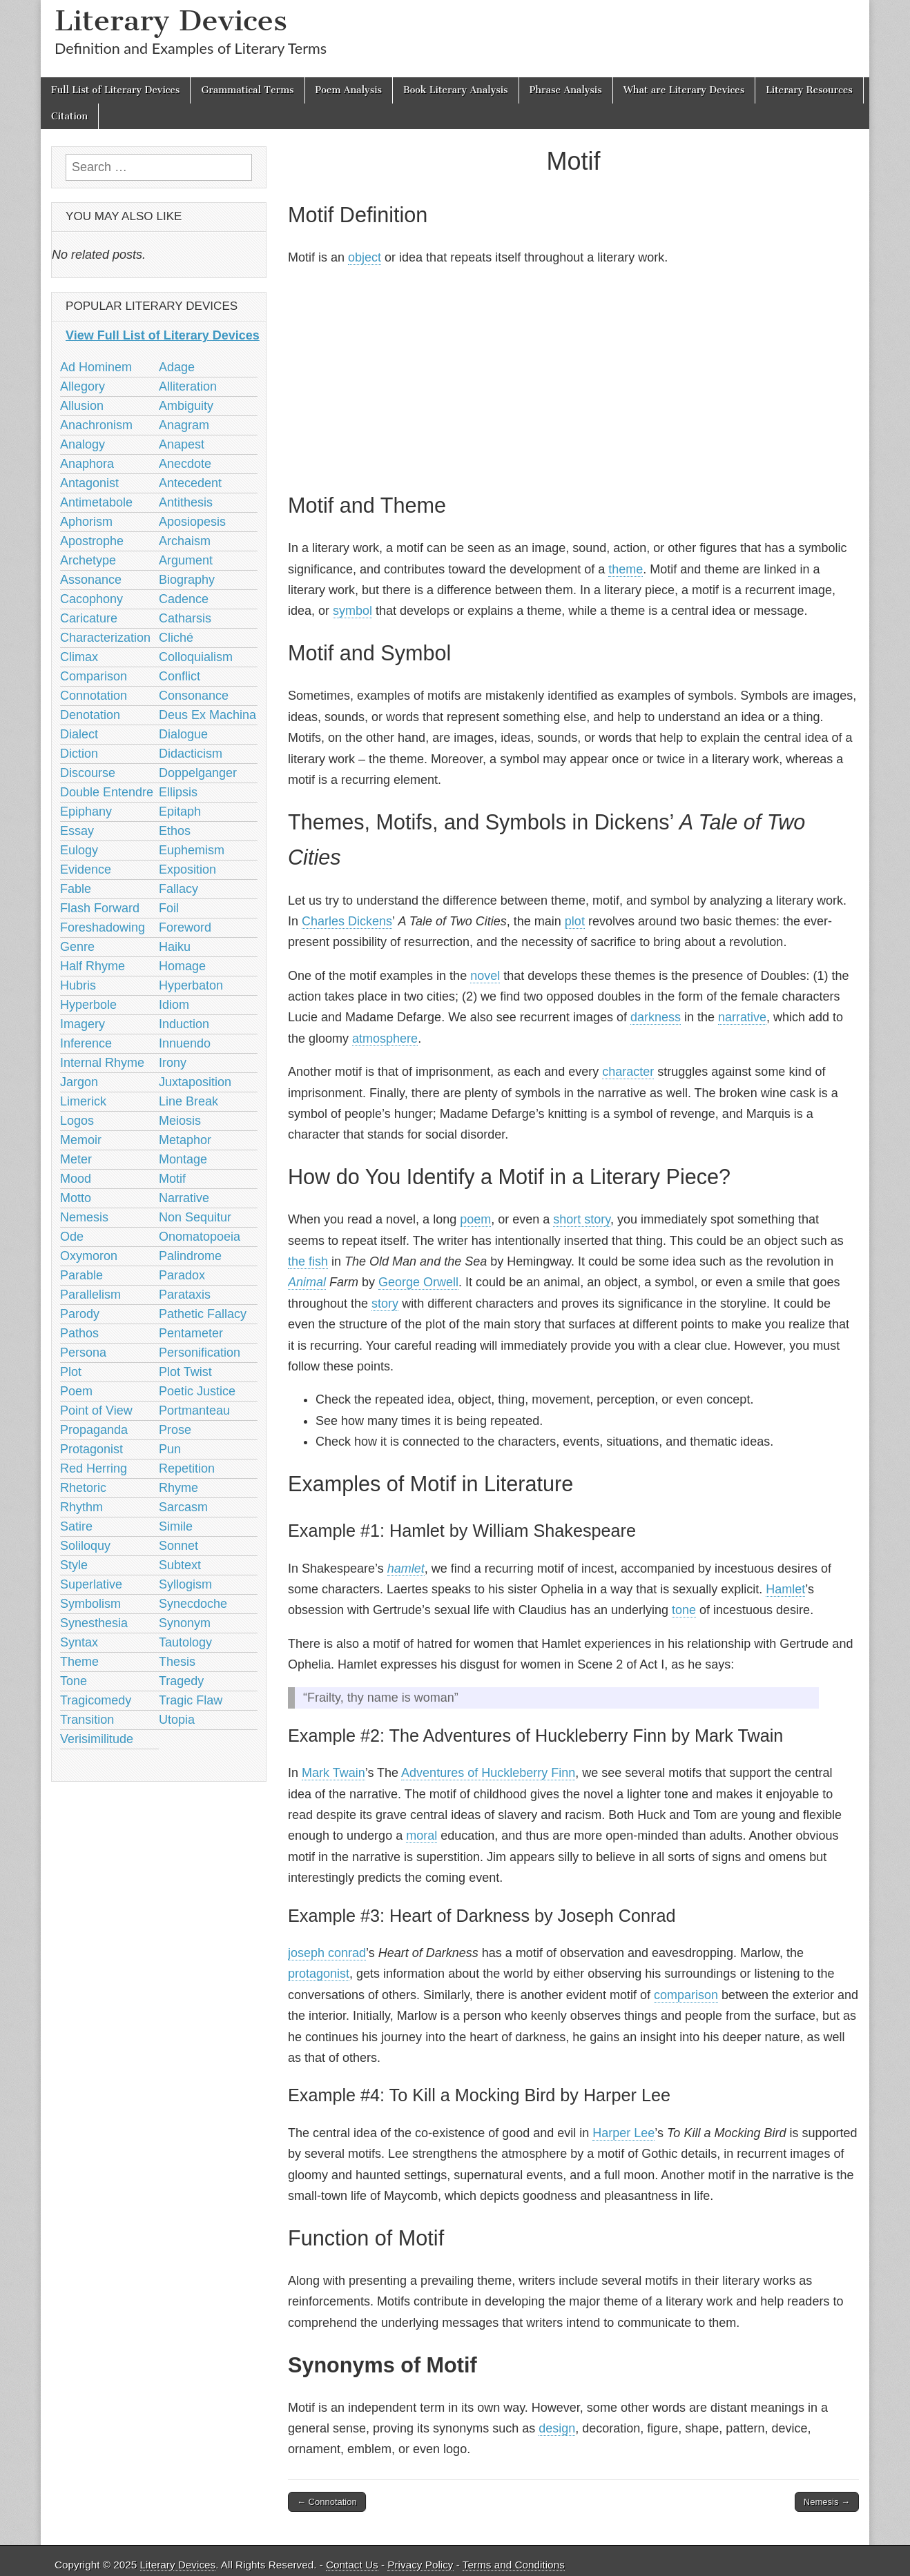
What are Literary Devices (684, 90)
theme (625, 569)
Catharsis (185, 618)
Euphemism (191, 850)
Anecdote (185, 464)
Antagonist (89, 483)
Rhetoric (83, 1488)
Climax (79, 657)
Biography (187, 580)
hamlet (406, 1568)
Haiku (175, 947)
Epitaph (180, 811)
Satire (76, 1526)
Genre (77, 947)
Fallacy (178, 889)
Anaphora (87, 464)
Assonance (91, 580)
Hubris (78, 985)
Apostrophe (92, 541)
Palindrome (190, 1256)
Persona (83, 1352)
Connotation (93, 695)
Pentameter (191, 1333)
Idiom (174, 1005)
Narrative (184, 1198)
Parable (81, 1275)
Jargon (79, 1082)
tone (684, 1610)
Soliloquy (85, 1546)
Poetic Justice (197, 1391)
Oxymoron (88, 1256)
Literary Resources (809, 90)
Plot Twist (185, 1372)
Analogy (82, 444)
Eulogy (79, 850)
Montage (183, 1159)
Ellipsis (178, 792)
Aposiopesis (192, 522)
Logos (77, 1121)
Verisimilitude (96, 1739)
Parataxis (185, 1294)
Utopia (177, 1720)
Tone (73, 1681)
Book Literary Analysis (455, 90)
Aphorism (86, 522)
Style (74, 1565)
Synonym (185, 1623)
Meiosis (180, 1121)
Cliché (176, 638)
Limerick (83, 1101)
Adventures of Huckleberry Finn (488, 1773)
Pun (170, 1449)
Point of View (96, 1410)
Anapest (181, 444)
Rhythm (81, 1507)
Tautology (185, 1642)
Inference (86, 1043)
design (557, 2428)
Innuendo (185, 1043)
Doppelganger (198, 773)
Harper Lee (623, 2133)
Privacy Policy (420, 2564)
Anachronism (96, 425)
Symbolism (90, 1604)
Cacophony (91, 599)
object (364, 257)
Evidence (85, 869)
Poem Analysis (349, 90)
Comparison (93, 676)
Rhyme (178, 1488)
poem (475, 1219)
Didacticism (190, 753)
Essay (77, 831)
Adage (177, 367)
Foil (169, 908)
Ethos (175, 831)
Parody (79, 1314)
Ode (72, 1236)
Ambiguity (186, 406)
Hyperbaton (191, 985)
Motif (172, 1179)
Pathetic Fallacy (202, 1314)
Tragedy (181, 1681)
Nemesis (84, 1217)
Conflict (179, 676)
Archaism (185, 541)
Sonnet (178, 1546)
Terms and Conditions (514, 2564)
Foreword (185, 927)
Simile (176, 1526)
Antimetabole (96, 502)
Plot (70, 1372)
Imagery (82, 1024)
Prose (175, 1430)
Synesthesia (94, 1623)
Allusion (82, 406)
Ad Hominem (96, 367)
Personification (199, 1352)
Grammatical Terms (247, 90)
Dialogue (183, 734)
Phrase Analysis (566, 90)
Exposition (187, 869)
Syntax (79, 1642)
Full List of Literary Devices (115, 90)
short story (581, 1219)
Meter (76, 1159)
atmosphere (385, 1038)
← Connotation (327, 2502)
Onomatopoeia (199, 1236)
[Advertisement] (573, 377)
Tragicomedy (95, 1700)
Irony (172, 1063)
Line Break (188, 1101)
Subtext (180, 1565)
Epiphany (86, 811)
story (384, 1303)
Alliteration (188, 386)
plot (575, 921)
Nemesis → (827, 2502)
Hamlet (785, 1589)
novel (485, 976)
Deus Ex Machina (207, 715)
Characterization (105, 638)
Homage (182, 966)
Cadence (184, 599)
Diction (79, 753)
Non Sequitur (195, 1217)
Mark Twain (333, 1773)
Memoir (80, 1140)
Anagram (184, 425)
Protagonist (91, 1449)
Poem (76, 1391)
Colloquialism (196, 657)
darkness (655, 1017)
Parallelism (90, 1294)
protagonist (318, 1973)
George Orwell (418, 1282)
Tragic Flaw (190, 1700)
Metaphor (185, 1140)
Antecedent (190, 483)
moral (421, 1835)
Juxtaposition (195, 1082)
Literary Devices (171, 20)
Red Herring (93, 1468)
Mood (75, 1179)
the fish (308, 1261)
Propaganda (94, 1430)
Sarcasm (183, 1507)
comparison (686, 1995)
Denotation (90, 715)
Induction (184, 1024)
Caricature (88, 618)
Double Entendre (106, 792)
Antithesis (186, 502)
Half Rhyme (92, 966)
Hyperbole (88, 1005)
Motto (75, 1198)
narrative (742, 1017)
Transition (87, 1720)
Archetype (88, 560)
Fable (75, 889)
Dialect (79, 734)
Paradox (182, 1275)
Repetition (187, 1468)
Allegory (82, 386)
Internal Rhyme (102, 1063)
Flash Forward (99, 908)
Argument (186, 560)
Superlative (91, 1584)
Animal (307, 1282)
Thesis (177, 1662)
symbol (352, 611)
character (628, 1072)
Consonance (194, 695)
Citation (69, 116)
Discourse (87, 773)
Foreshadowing (102, 927)
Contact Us (352, 2564)
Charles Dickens (347, 921)
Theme (79, 1662)
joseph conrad (327, 1953)
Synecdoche (193, 1604)
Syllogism (185, 1584)
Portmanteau (194, 1410)
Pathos (79, 1333)
